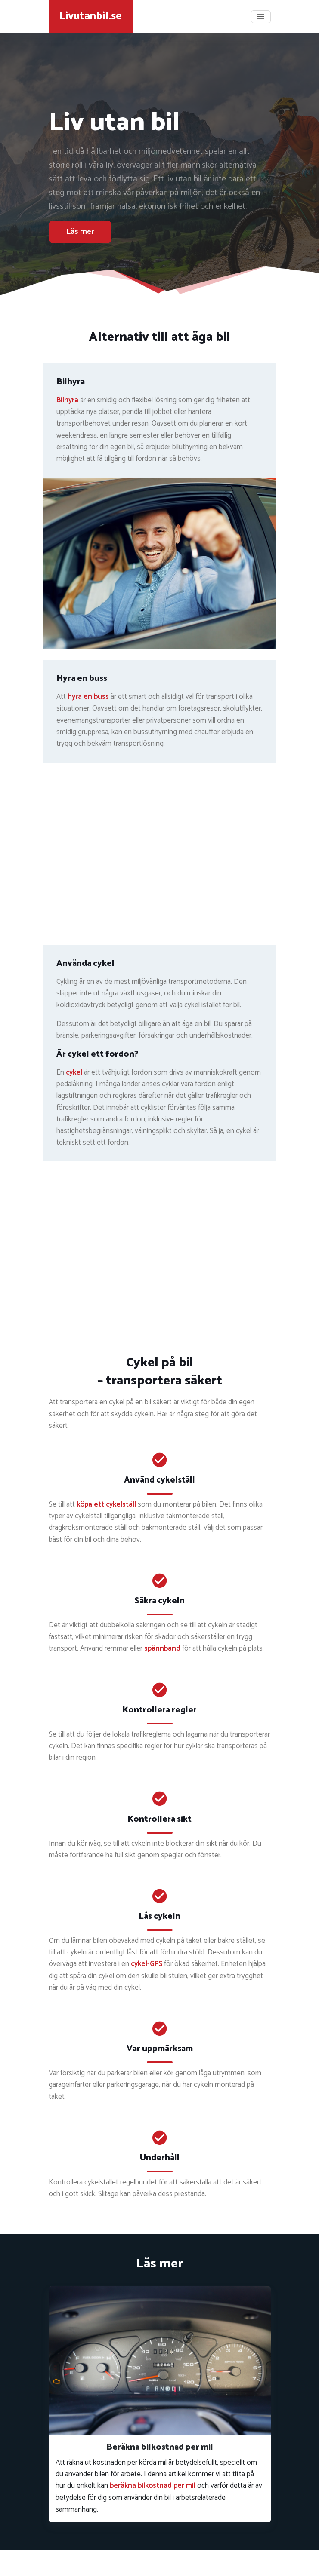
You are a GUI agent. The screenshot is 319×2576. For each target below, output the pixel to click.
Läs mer (80, 231)
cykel (74, 1072)
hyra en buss (88, 697)
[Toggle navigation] (261, 16)
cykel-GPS (146, 1964)
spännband (162, 1648)
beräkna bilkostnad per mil (152, 2486)
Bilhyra (67, 400)
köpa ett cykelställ (106, 1504)
